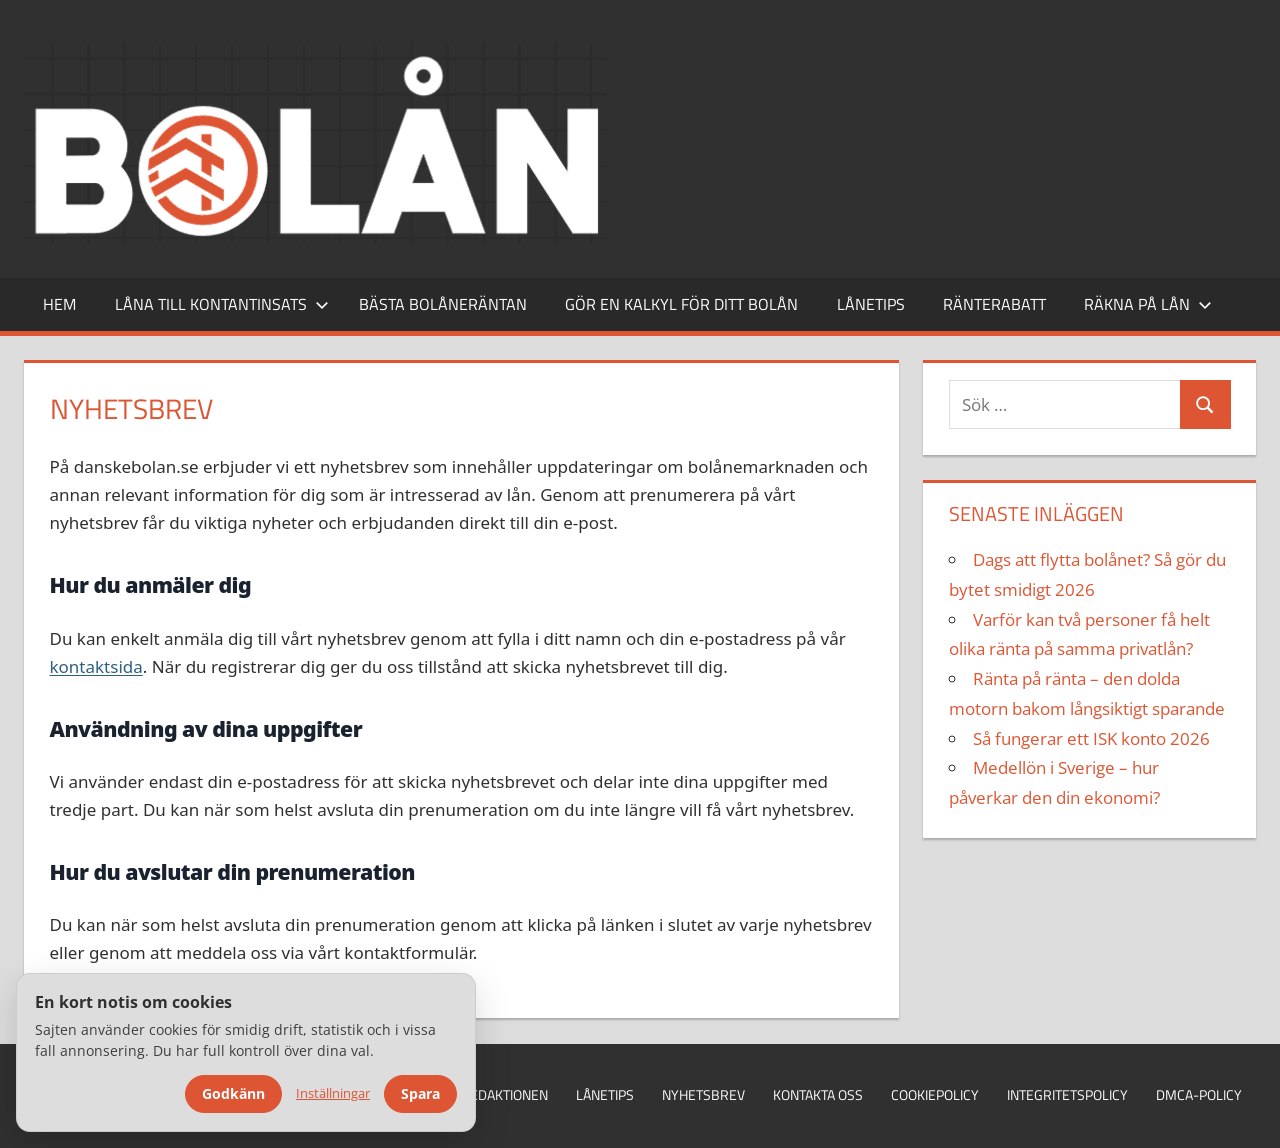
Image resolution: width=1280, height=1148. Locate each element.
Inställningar (333, 1093)
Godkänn (233, 1093)
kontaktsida (96, 666)
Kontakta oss (818, 1094)
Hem (59, 304)
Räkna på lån (1148, 304)
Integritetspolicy (1067, 1094)
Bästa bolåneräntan (443, 304)
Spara (420, 1093)
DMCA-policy (1199, 1094)
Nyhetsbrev (703, 1094)
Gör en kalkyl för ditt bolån (681, 304)
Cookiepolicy (935, 1094)
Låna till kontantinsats (222, 304)
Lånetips (871, 304)
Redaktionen (504, 1094)
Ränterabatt (994, 304)
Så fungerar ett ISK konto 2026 (1091, 738)
